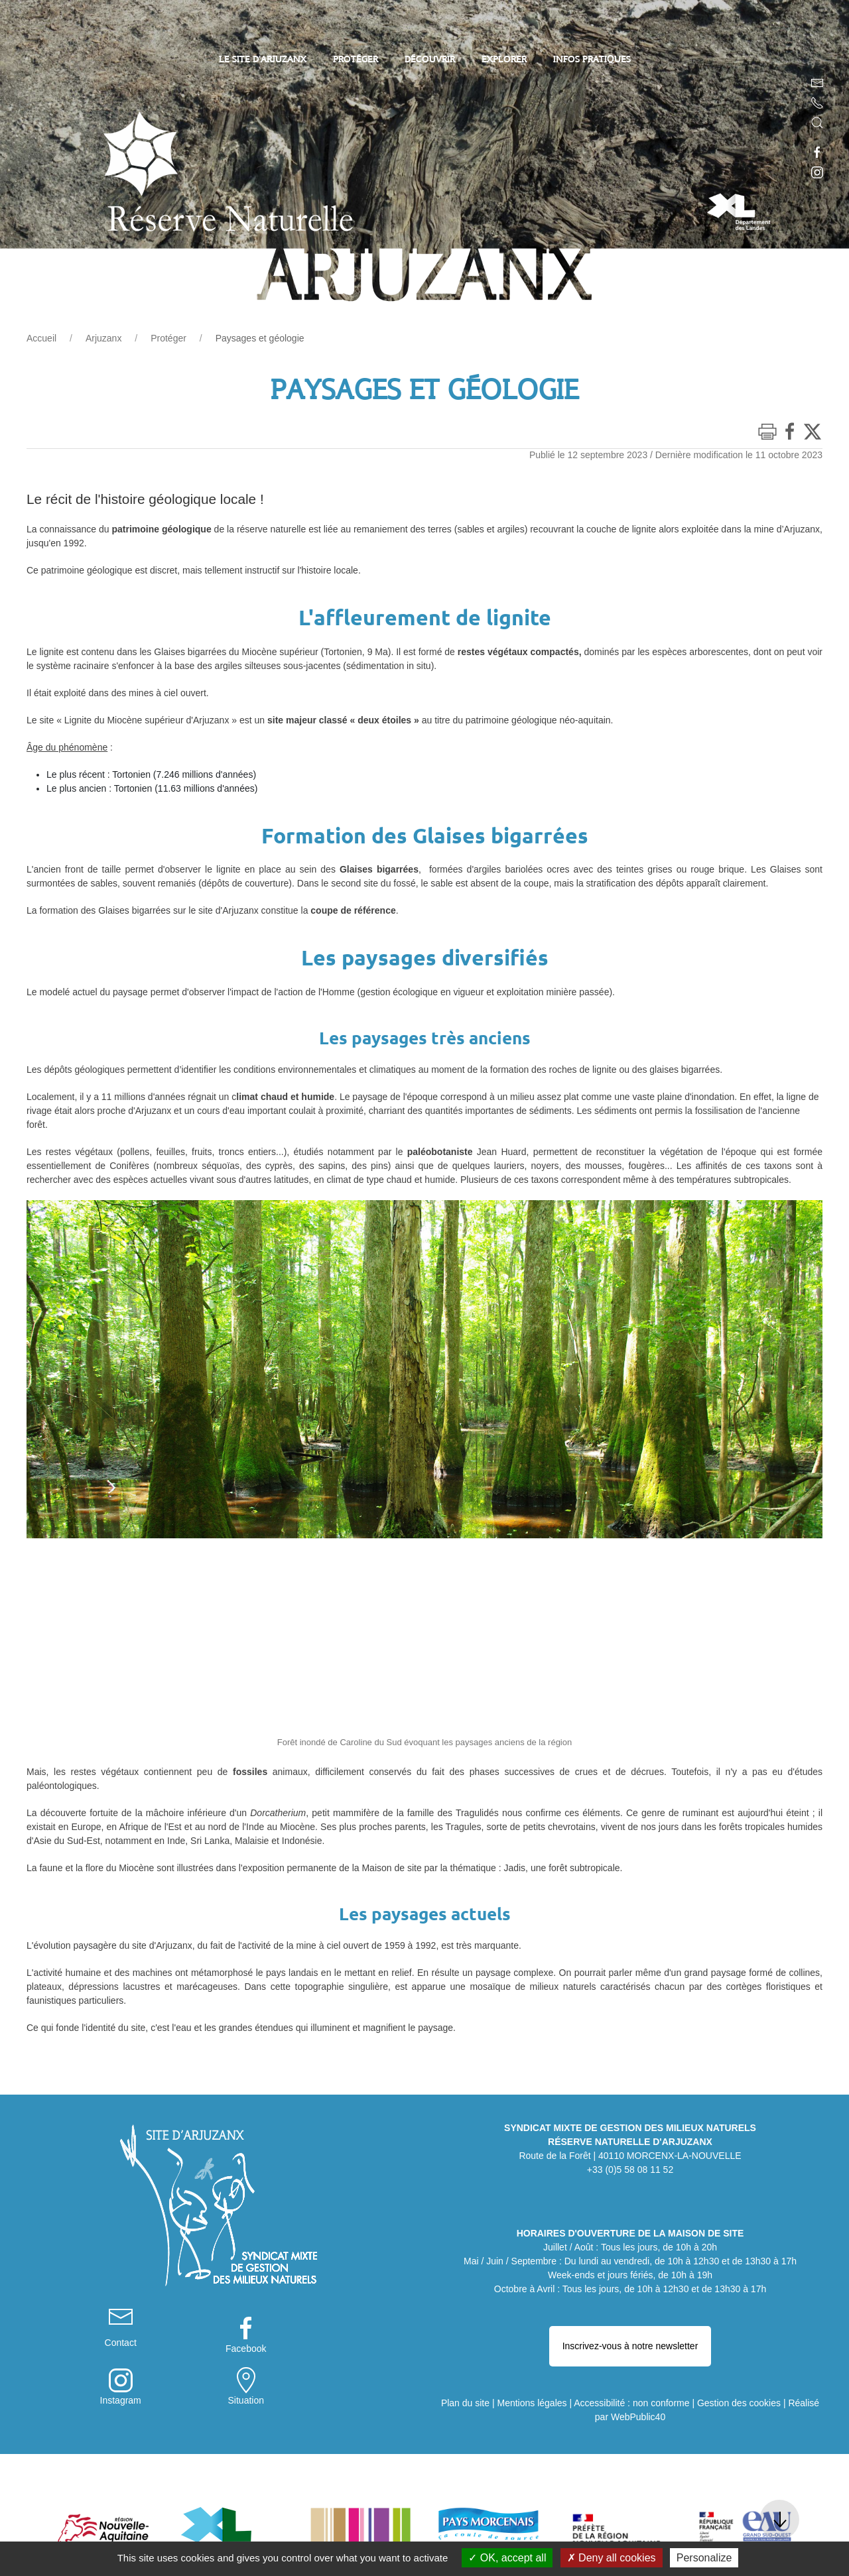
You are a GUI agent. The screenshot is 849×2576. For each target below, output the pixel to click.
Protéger (168, 338)
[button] (817, 122)
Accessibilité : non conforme (631, 2355)
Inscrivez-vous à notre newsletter (630, 2314)
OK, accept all (507, 2557)
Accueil (41, 338)
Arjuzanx (103, 338)
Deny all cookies (611, 2557)
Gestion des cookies (739, 2355)
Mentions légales (531, 2355)
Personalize (704, 2557)
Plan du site (465, 2355)
